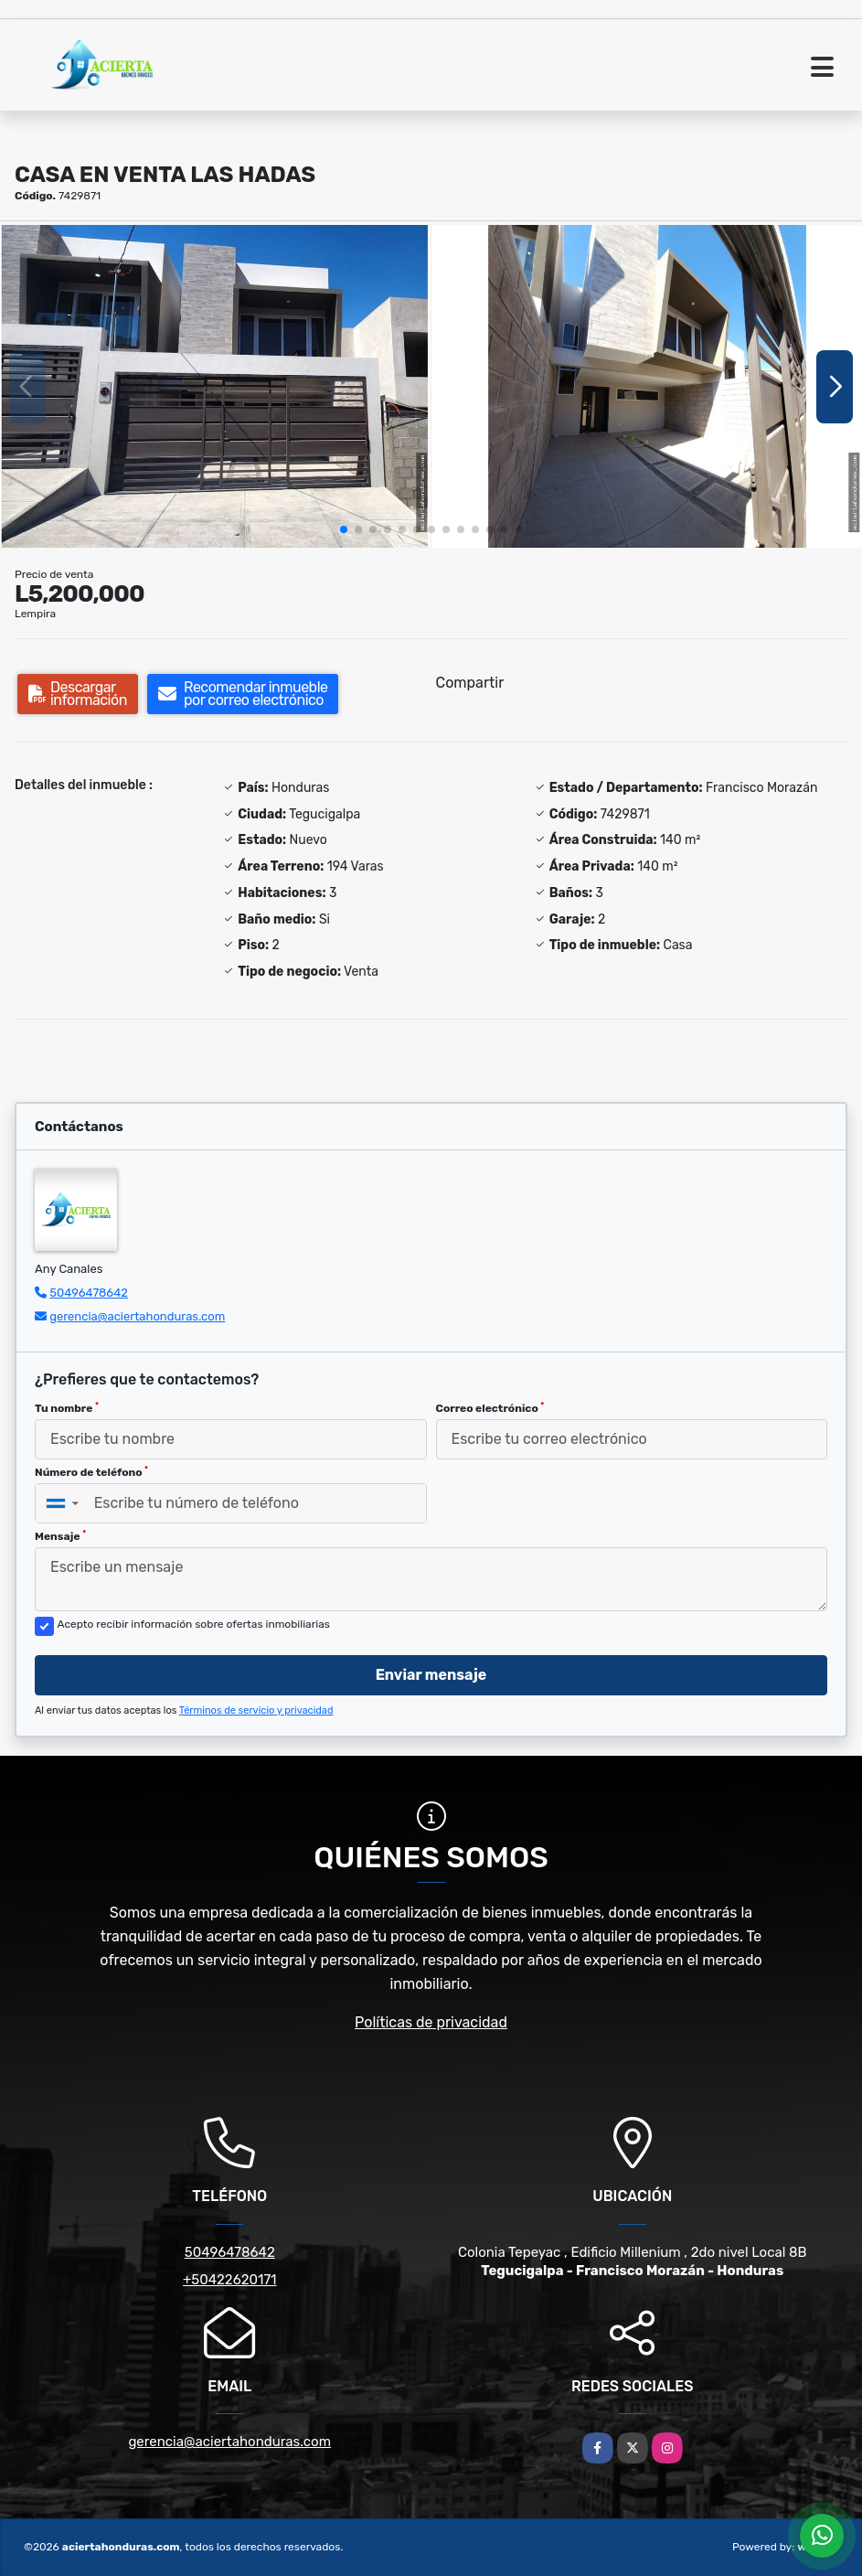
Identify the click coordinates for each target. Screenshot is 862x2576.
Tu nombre (67, 1408)
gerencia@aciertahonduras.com (137, 1316)
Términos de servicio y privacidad (256, 1710)
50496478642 (88, 1292)
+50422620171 (230, 2279)
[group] (215, 386)
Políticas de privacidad (431, 2022)
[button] (343, 529)
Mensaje (60, 1536)
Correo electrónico (490, 1408)
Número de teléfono (91, 1472)
